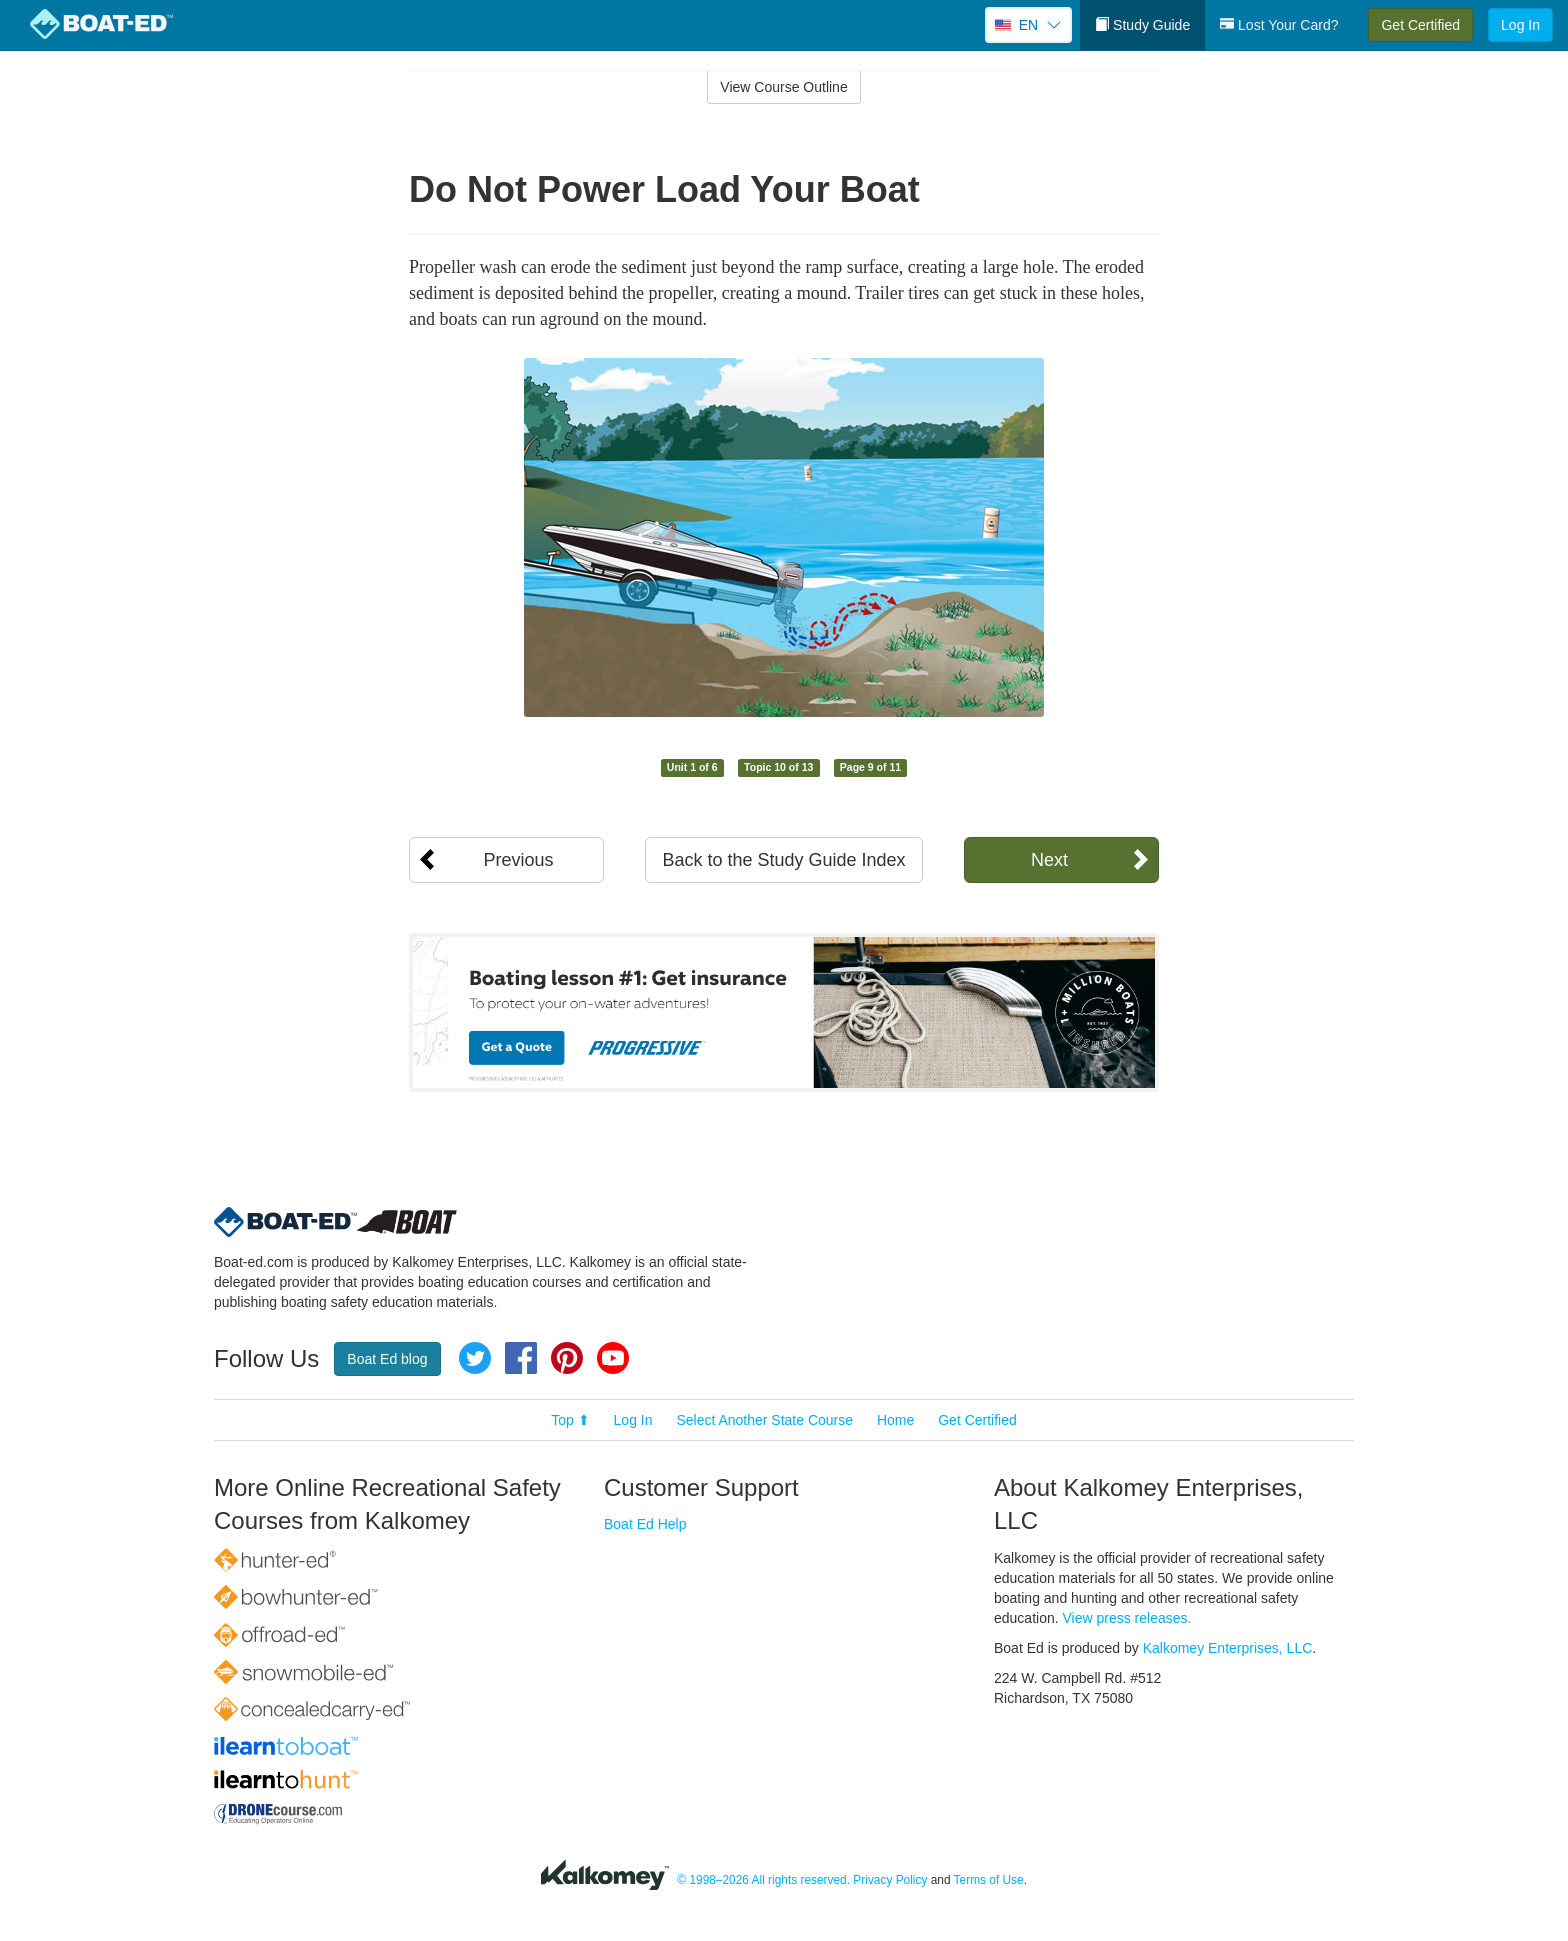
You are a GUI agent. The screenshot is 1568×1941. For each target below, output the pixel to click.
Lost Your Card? (1279, 25)
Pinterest (567, 1358)
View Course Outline (783, 87)
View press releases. (1127, 1618)
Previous (518, 860)
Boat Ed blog (387, 1359)
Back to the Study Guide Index (783, 860)
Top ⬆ (570, 1420)
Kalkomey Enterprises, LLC (1228, 1648)
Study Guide (1142, 25)
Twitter (475, 1358)
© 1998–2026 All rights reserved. (763, 1880)
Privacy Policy (890, 1880)
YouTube (613, 1358)
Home (895, 1420)
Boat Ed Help (645, 1524)
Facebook (521, 1358)
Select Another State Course (764, 1420)
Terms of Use (989, 1880)
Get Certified (1420, 25)
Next (1049, 860)
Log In (1520, 25)
